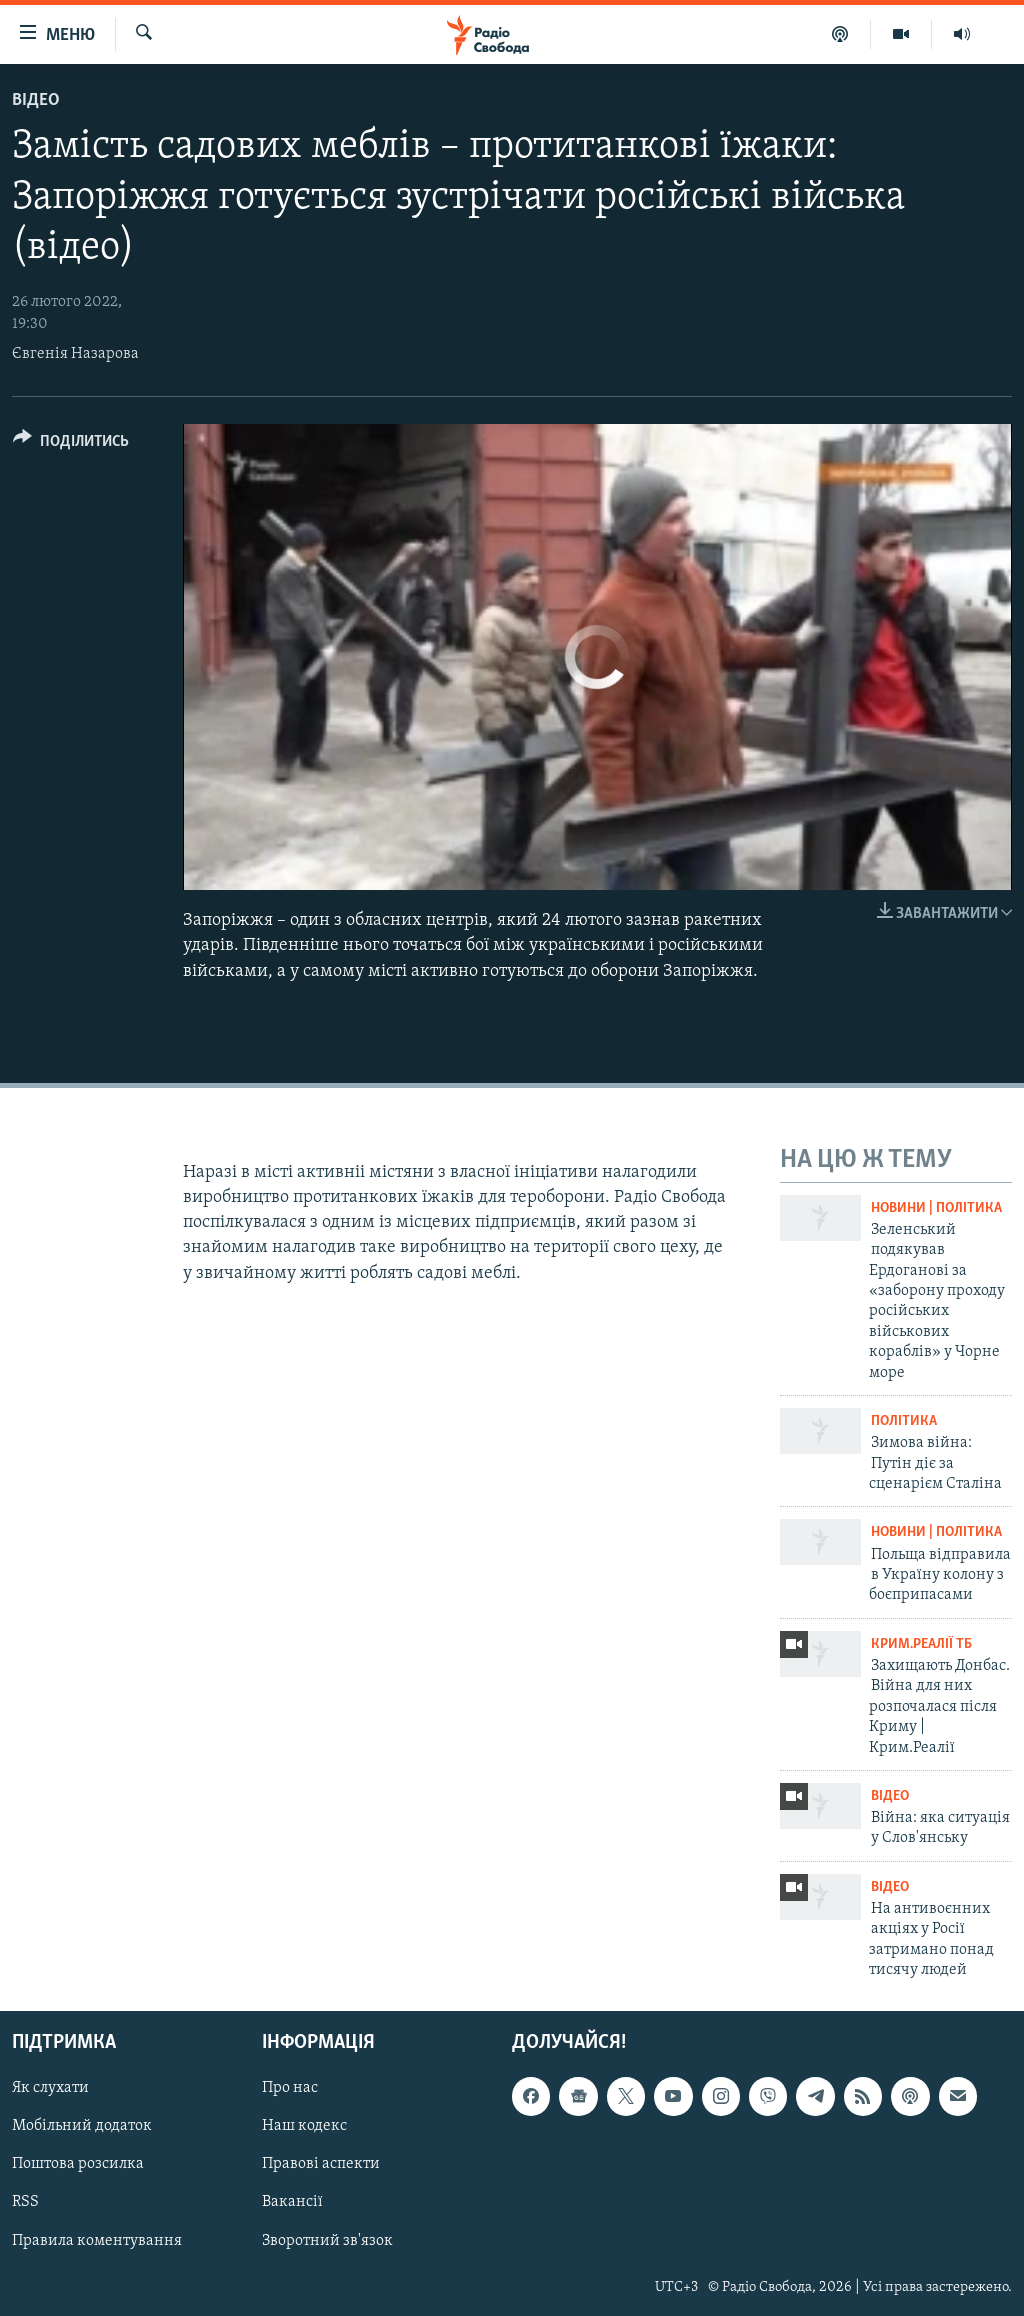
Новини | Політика (936, 1208)
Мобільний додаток (82, 2126)
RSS (25, 2202)
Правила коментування (97, 2240)
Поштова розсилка (78, 2164)
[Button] (71, 444)
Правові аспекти (321, 2164)
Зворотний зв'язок (327, 2240)
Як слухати (50, 2088)
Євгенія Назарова (75, 354)
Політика (904, 1421)
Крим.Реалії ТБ (921, 1644)
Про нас (290, 2088)
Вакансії (292, 2202)
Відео (36, 100)
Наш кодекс (304, 2126)
